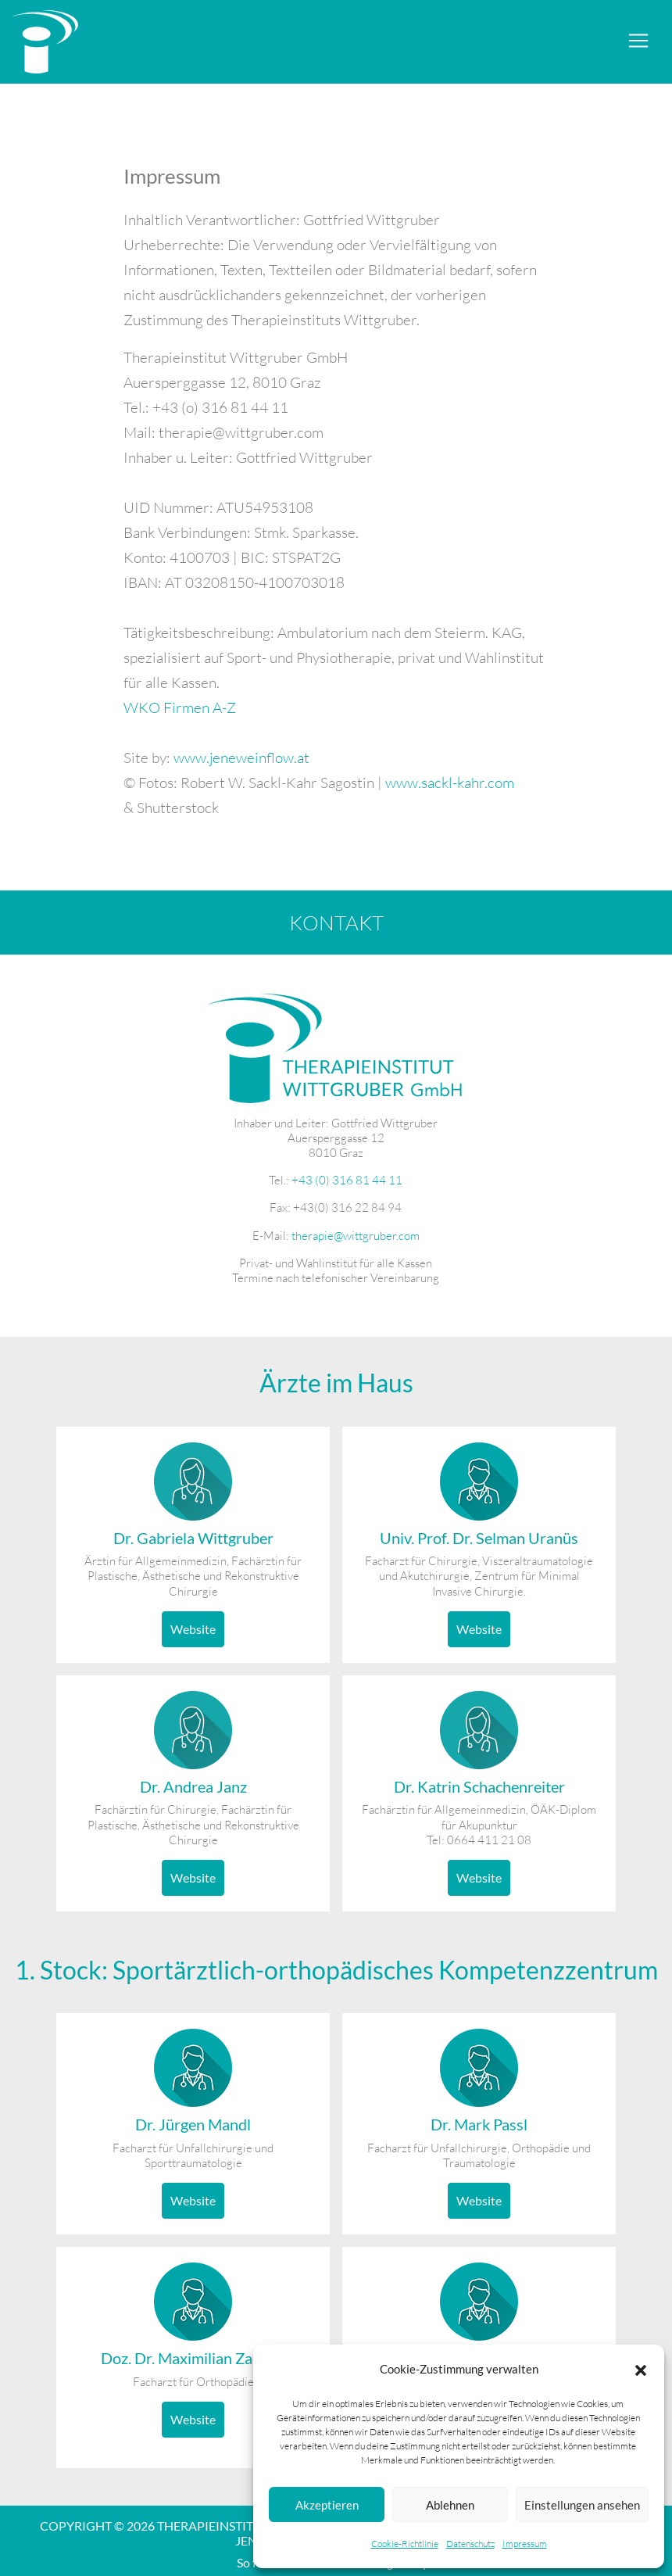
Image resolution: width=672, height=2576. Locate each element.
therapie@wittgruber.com (355, 1235)
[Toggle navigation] (638, 41)
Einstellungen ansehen (582, 2505)
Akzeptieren (327, 2505)
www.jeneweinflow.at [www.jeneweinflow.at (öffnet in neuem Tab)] (241, 757)
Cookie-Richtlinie (404, 2543)
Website (193, 1628)
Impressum (524, 2543)
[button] (641, 2369)
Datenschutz (470, 2543)
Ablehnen (450, 2505)
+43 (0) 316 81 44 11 (346, 1180)
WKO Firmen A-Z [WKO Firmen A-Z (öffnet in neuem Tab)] (179, 707)
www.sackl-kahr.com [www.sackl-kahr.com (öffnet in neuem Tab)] (449, 782)
